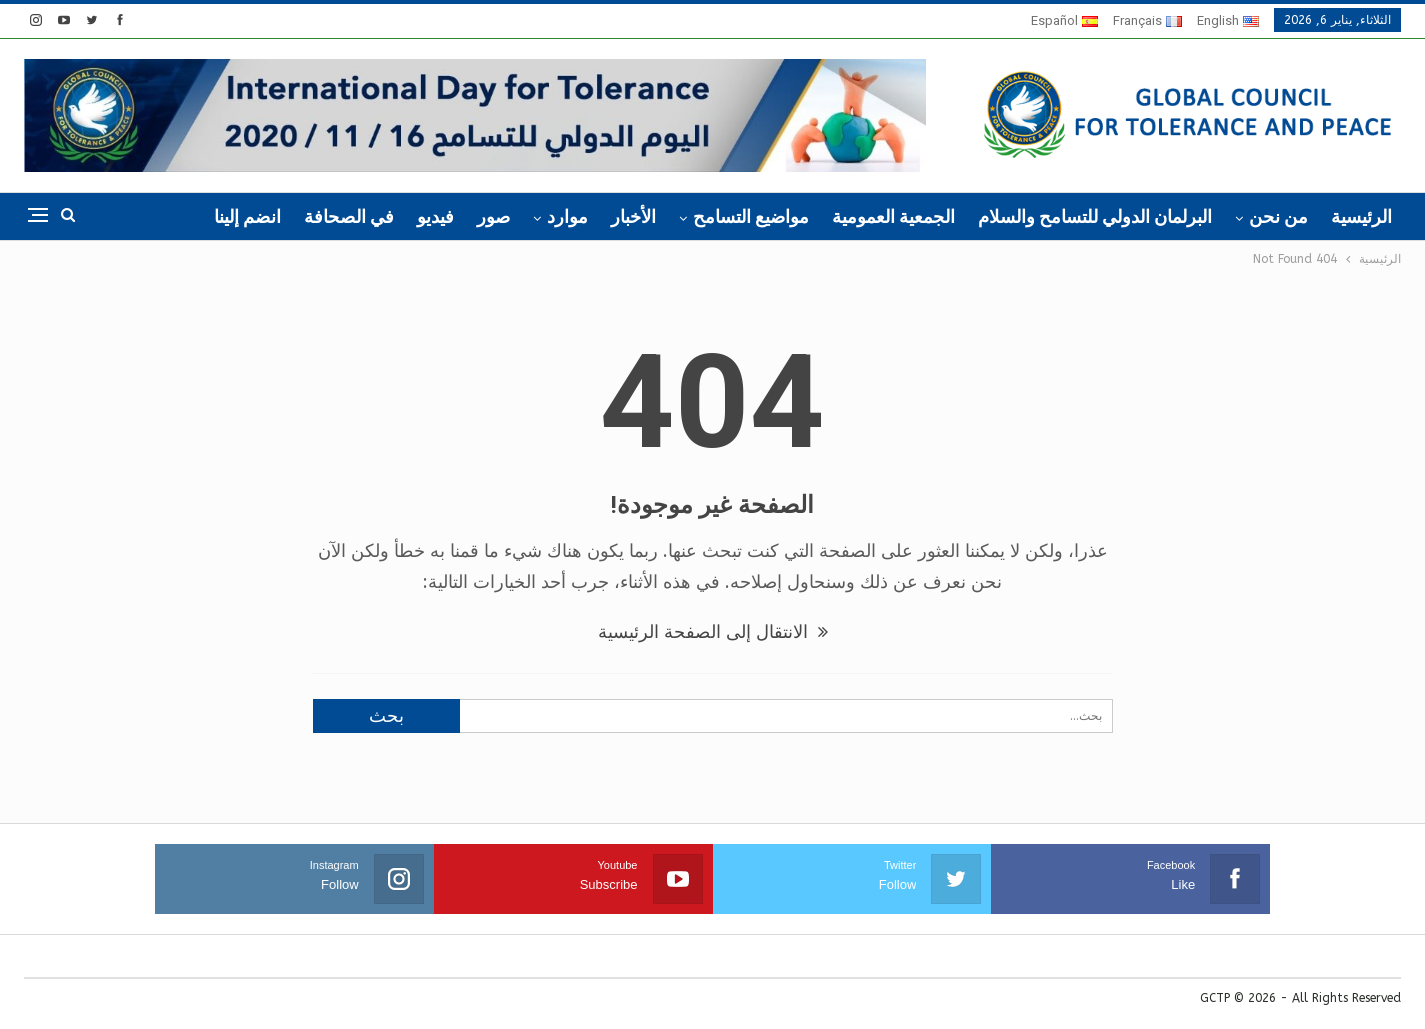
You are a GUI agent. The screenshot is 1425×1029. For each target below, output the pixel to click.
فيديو (435, 216)
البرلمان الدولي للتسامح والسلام (1095, 216)
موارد (567, 216)
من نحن (1278, 216)
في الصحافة (349, 216)
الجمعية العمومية (893, 216)
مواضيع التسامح (751, 216)
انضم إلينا (247, 216)
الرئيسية (1361, 216)
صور (493, 216)
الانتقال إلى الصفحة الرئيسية (713, 632)
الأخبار (633, 216)
